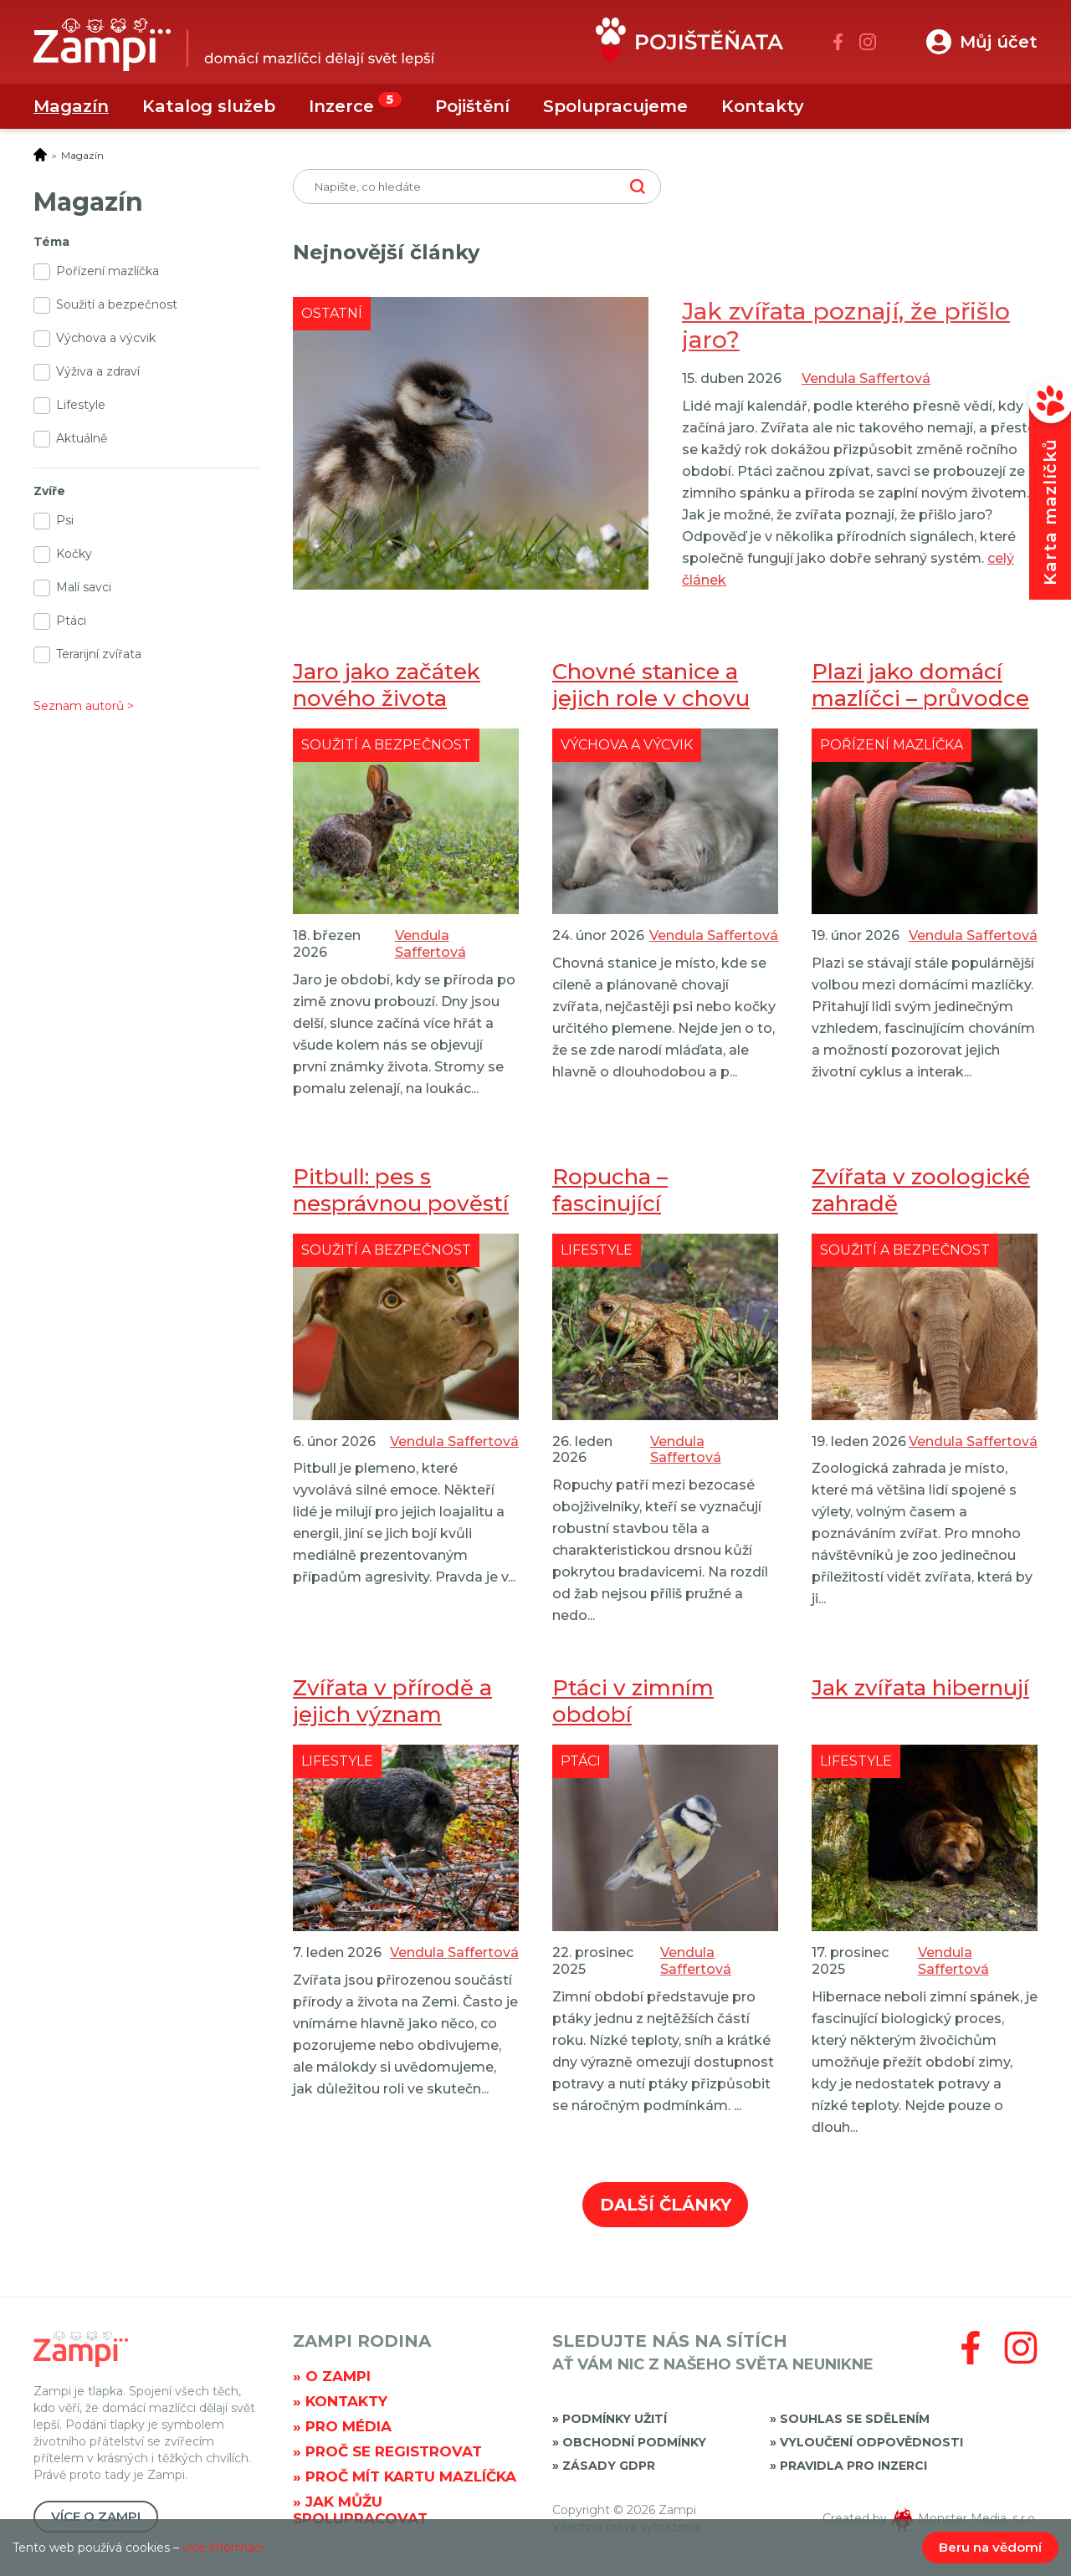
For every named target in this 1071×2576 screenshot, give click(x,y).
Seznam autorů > (83, 705)
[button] (982, 41)
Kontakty (762, 106)
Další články (665, 2205)
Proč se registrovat (393, 2451)
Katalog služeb (208, 106)
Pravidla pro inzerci (853, 2465)
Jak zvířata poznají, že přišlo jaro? (846, 325)
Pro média (348, 2426)
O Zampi (338, 2376)
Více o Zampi (96, 2516)
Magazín (71, 106)
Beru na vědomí (990, 2547)
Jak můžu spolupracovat (360, 2510)
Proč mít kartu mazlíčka (410, 2476)
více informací (223, 2547)
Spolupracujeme (615, 106)
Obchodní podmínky (634, 2442)
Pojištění (472, 106)
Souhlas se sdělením (855, 2418)
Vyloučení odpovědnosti (871, 2442)
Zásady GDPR (608, 2465)
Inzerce (341, 106)
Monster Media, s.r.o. (978, 2518)
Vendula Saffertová (866, 378)
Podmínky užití (614, 2418)
